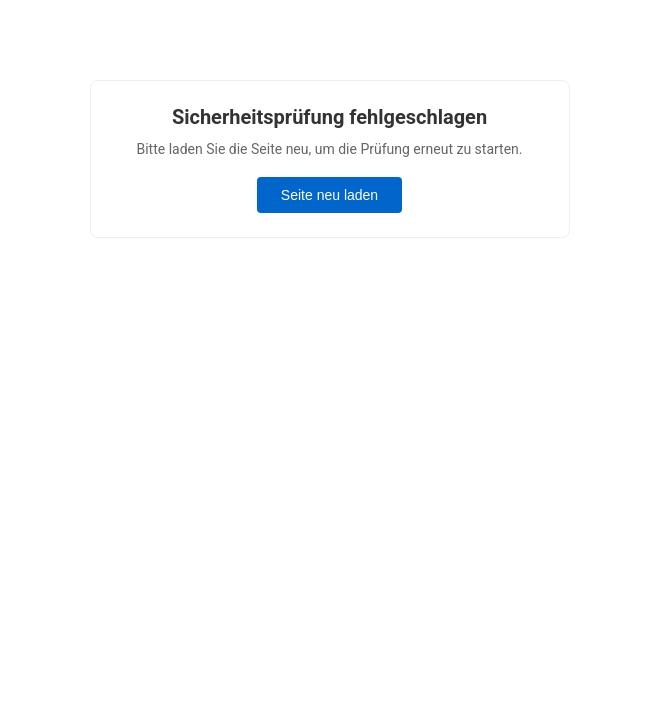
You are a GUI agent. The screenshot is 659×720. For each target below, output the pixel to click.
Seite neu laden (329, 195)
